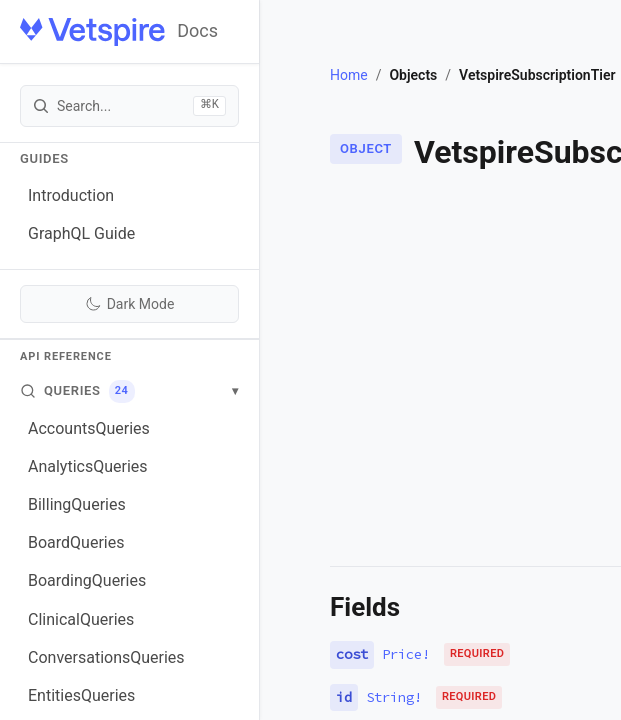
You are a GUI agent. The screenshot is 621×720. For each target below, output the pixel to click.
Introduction (71, 195)
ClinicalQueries (81, 619)
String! (394, 697)
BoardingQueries (87, 580)
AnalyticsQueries (88, 466)
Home (349, 75)
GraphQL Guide (81, 233)
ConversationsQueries (106, 657)
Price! (406, 654)
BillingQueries (77, 504)
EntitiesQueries (81, 695)
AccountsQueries (89, 428)
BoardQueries (76, 542)
